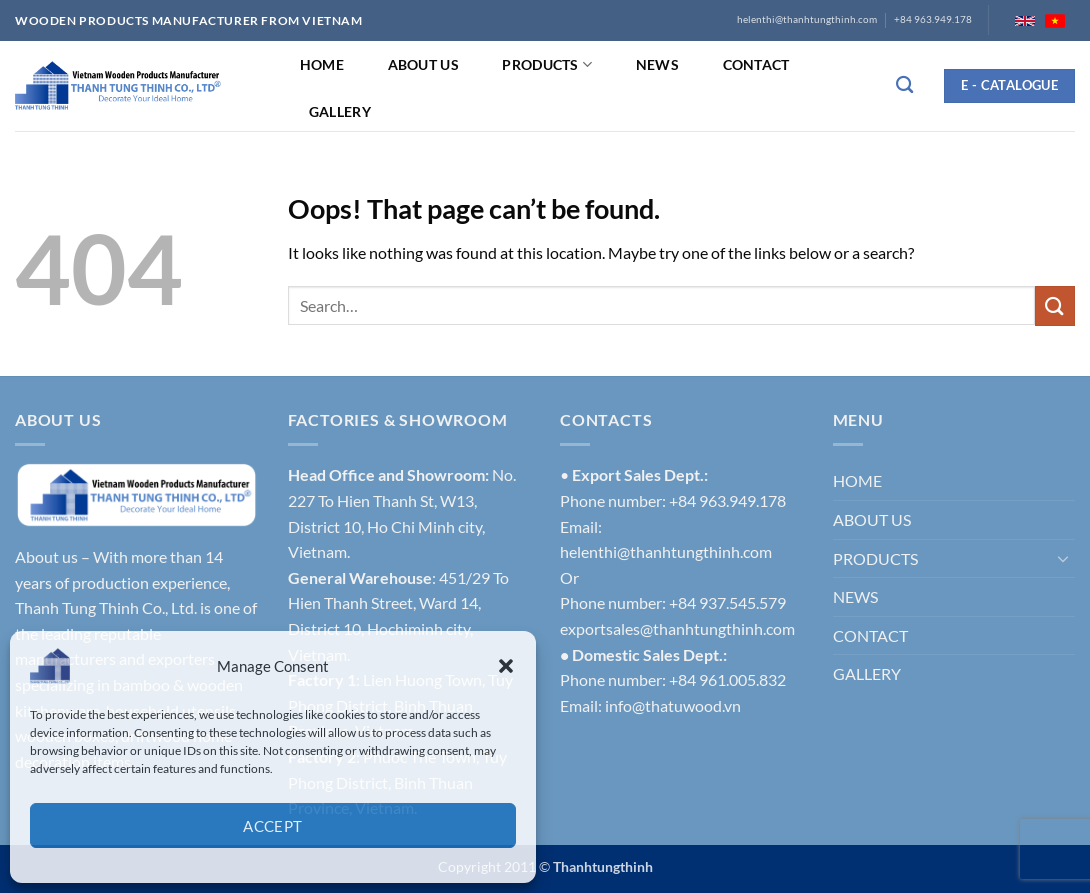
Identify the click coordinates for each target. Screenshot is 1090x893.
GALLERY (340, 111)
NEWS (657, 64)
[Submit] (1055, 305)
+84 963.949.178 (933, 19)
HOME (322, 64)
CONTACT (756, 64)
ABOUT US (423, 64)
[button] (506, 666)
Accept (273, 826)
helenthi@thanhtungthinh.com (807, 19)
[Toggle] (1063, 558)
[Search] (904, 85)
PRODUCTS (547, 64)
